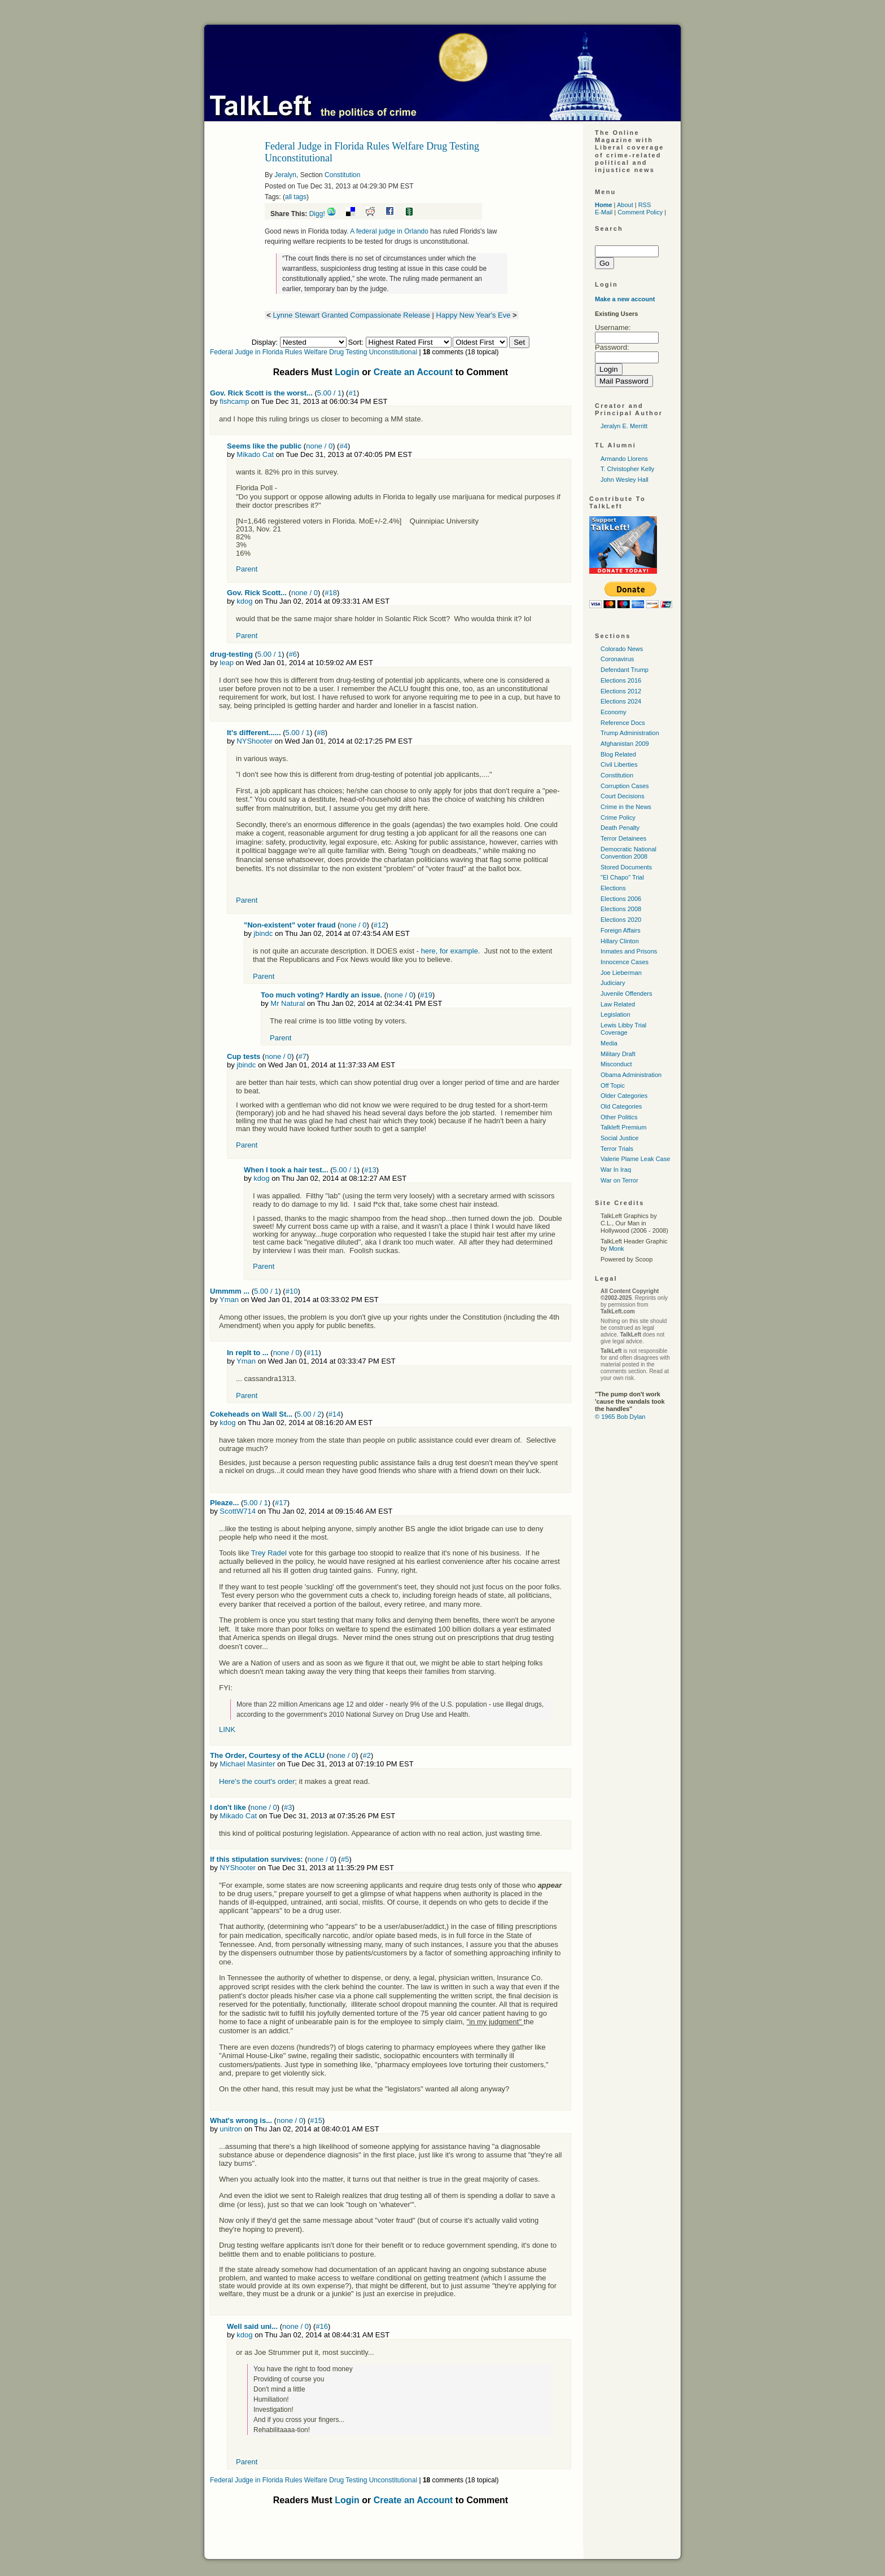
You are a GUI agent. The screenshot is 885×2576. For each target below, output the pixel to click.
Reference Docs (623, 722)
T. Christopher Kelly (627, 468)
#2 (366, 1755)
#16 (322, 2326)
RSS (644, 204)
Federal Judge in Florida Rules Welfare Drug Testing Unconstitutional (313, 352)
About (625, 204)
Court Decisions (623, 796)
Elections (613, 888)
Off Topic (613, 1085)
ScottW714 (238, 1511)
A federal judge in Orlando (389, 231)
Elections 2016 (621, 680)
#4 (343, 446)
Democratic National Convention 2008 (628, 853)
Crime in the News (626, 806)
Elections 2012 (621, 691)
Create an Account (413, 372)
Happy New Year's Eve (473, 315)
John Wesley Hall (625, 479)
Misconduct (616, 1064)
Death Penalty (620, 827)
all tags (295, 197)
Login (347, 372)
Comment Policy (640, 212)
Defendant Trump (625, 669)
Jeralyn (285, 175)
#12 (380, 925)
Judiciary (613, 982)
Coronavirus (617, 659)
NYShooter (254, 741)
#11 (312, 1352)
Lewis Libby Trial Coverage (623, 1029)
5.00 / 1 (329, 393)
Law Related (618, 1004)
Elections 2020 (621, 919)
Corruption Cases (625, 786)
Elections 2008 (621, 908)
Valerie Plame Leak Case (635, 1158)
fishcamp (234, 401)
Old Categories (621, 1106)
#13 (370, 1170)
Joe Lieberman (621, 972)
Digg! (317, 214)
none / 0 (319, 446)
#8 (321, 732)
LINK (227, 1729)
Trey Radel (269, 1553)
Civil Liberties (619, 764)
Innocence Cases (625, 962)
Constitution (342, 175)
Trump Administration (630, 732)
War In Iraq (616, 1169)
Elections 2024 (621, 701)
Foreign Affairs (621, 930)
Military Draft (618, 1053)
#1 (352, 393)
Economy (613, 712)
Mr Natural (287, 1003)
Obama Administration (631, 1074)
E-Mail (603, 212)
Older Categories (624, 1095)
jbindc (263, 933)
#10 (292, 1291)
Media (609, 1043)
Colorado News (622, 648)
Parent (246, 569)
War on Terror (619, 1180)
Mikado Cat (255, 454)
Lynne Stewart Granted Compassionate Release (351, 315)
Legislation (615, 1014)
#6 (292, 654)
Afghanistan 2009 (625, 743)
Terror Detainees (623, 838)
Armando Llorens (624, 458)
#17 (281, 1502)
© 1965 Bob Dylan (620, 1416)
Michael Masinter (247, 1764)
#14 (334, 1414)
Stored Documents (626, 867)
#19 (426, 995)
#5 (345, 1859)
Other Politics (619, 1117)
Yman (229, 1299)
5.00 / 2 (309, 1414)
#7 (302, 1056)
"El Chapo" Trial (622, 877)
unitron (231, 2129)
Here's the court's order (257, 1781)
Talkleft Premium (623, 1127)
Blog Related (618, 754)
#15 (316, 2120)
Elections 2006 (621, 898)
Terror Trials (617, 1148)
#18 (331, 592)
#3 (288, 1807)
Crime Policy (618, 817)
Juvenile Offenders (626, 993)
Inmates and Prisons (629, 951)
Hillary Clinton (620, 941)
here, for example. (450, 951)
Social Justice (619, 1138)
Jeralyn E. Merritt (624, 426)
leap (227, 662)
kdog (244, 601)
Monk (616, 1248)
